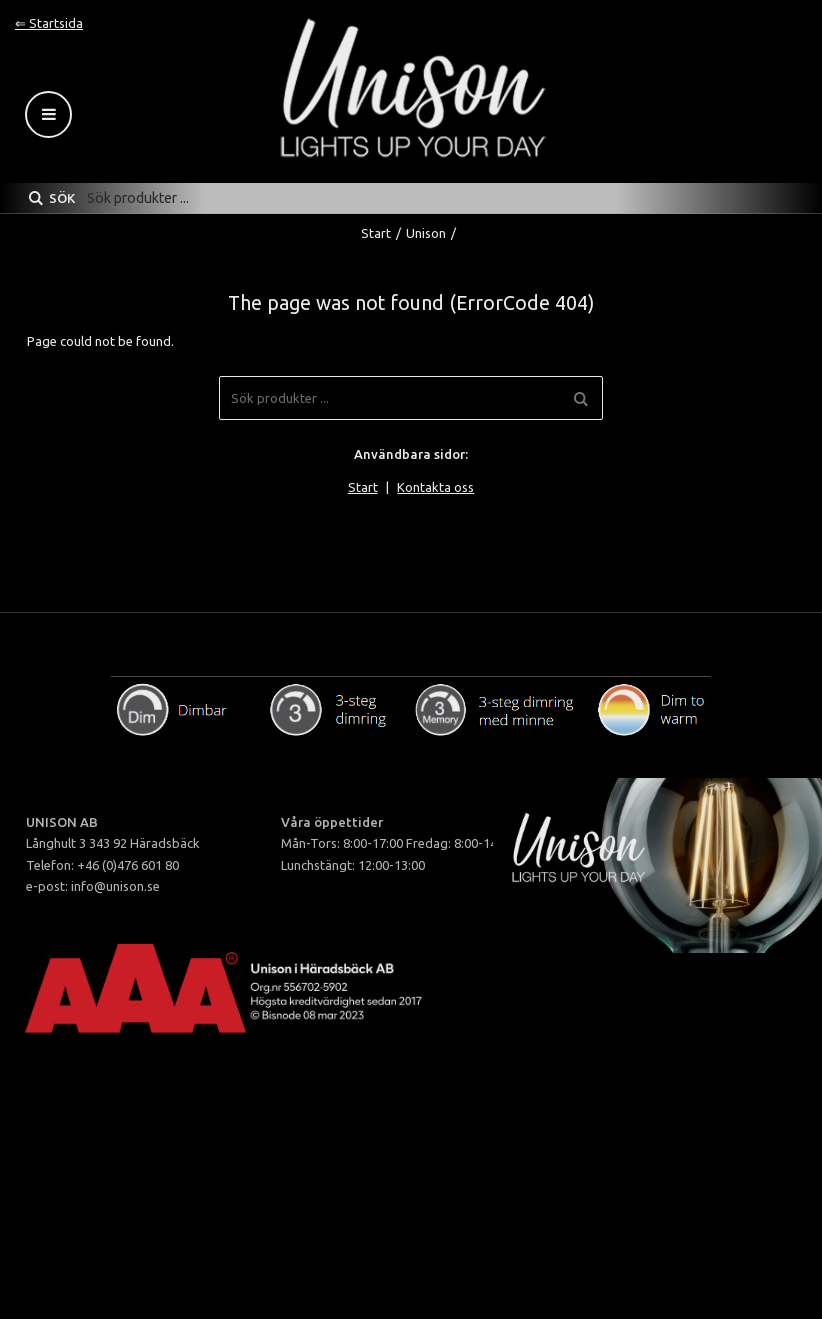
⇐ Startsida (49, 23)
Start (376, 233)
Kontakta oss (435, 487)
